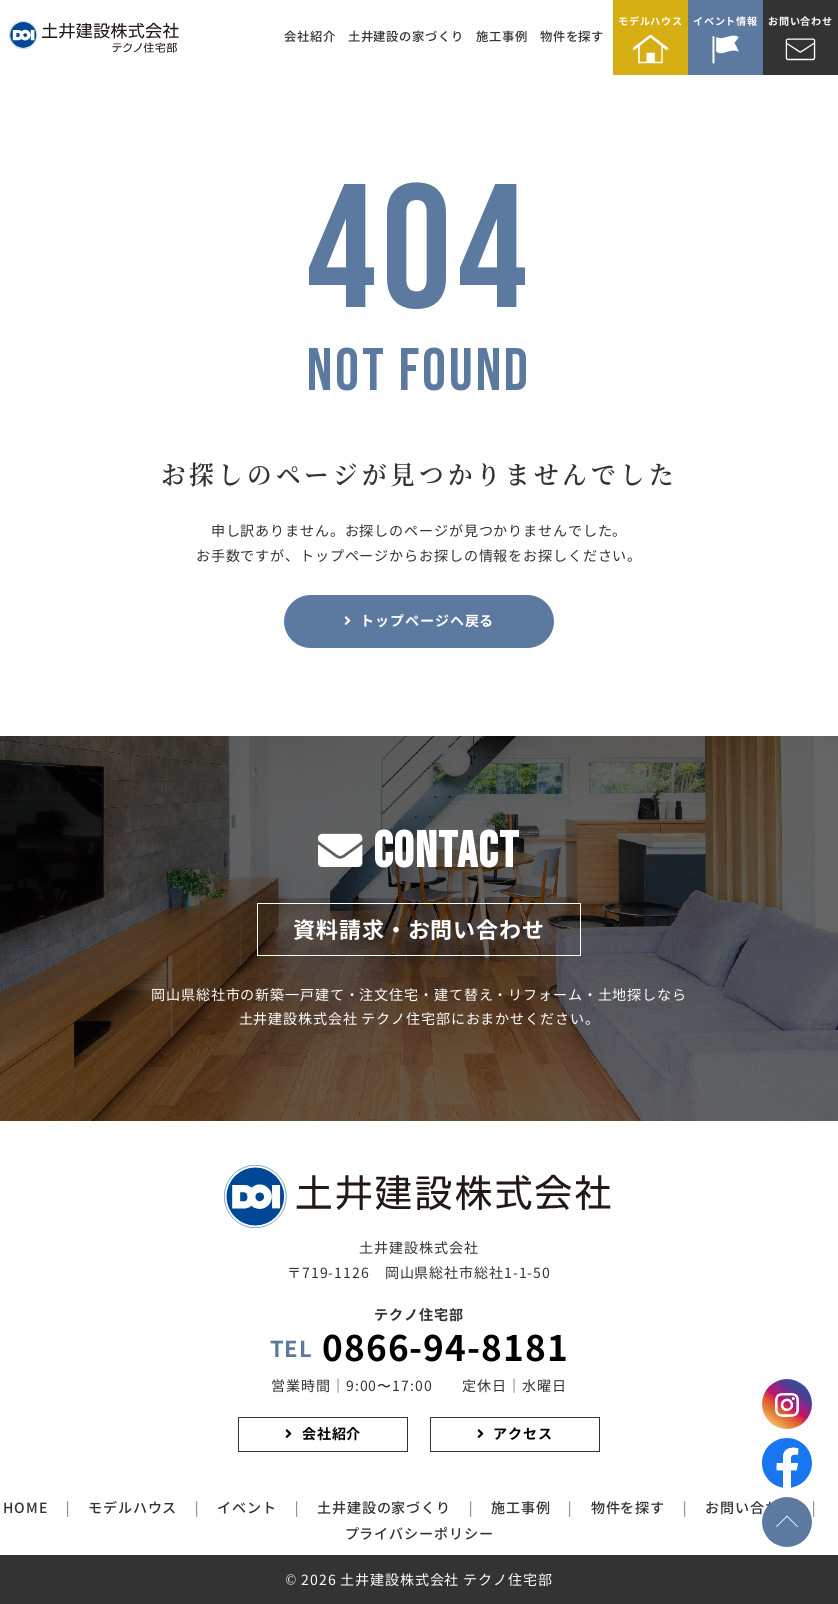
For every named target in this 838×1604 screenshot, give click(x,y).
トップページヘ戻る (427, 621)
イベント (247, 1508)
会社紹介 (310, 36)
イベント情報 (725, 21)
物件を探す (572, 36)
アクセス (523, 1434)
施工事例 (502, 36)
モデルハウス (650, 21)
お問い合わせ (800, 21)
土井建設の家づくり (406, 36)
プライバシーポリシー (419, 1534)
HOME (25, 1508)
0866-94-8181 (419, 1349)
